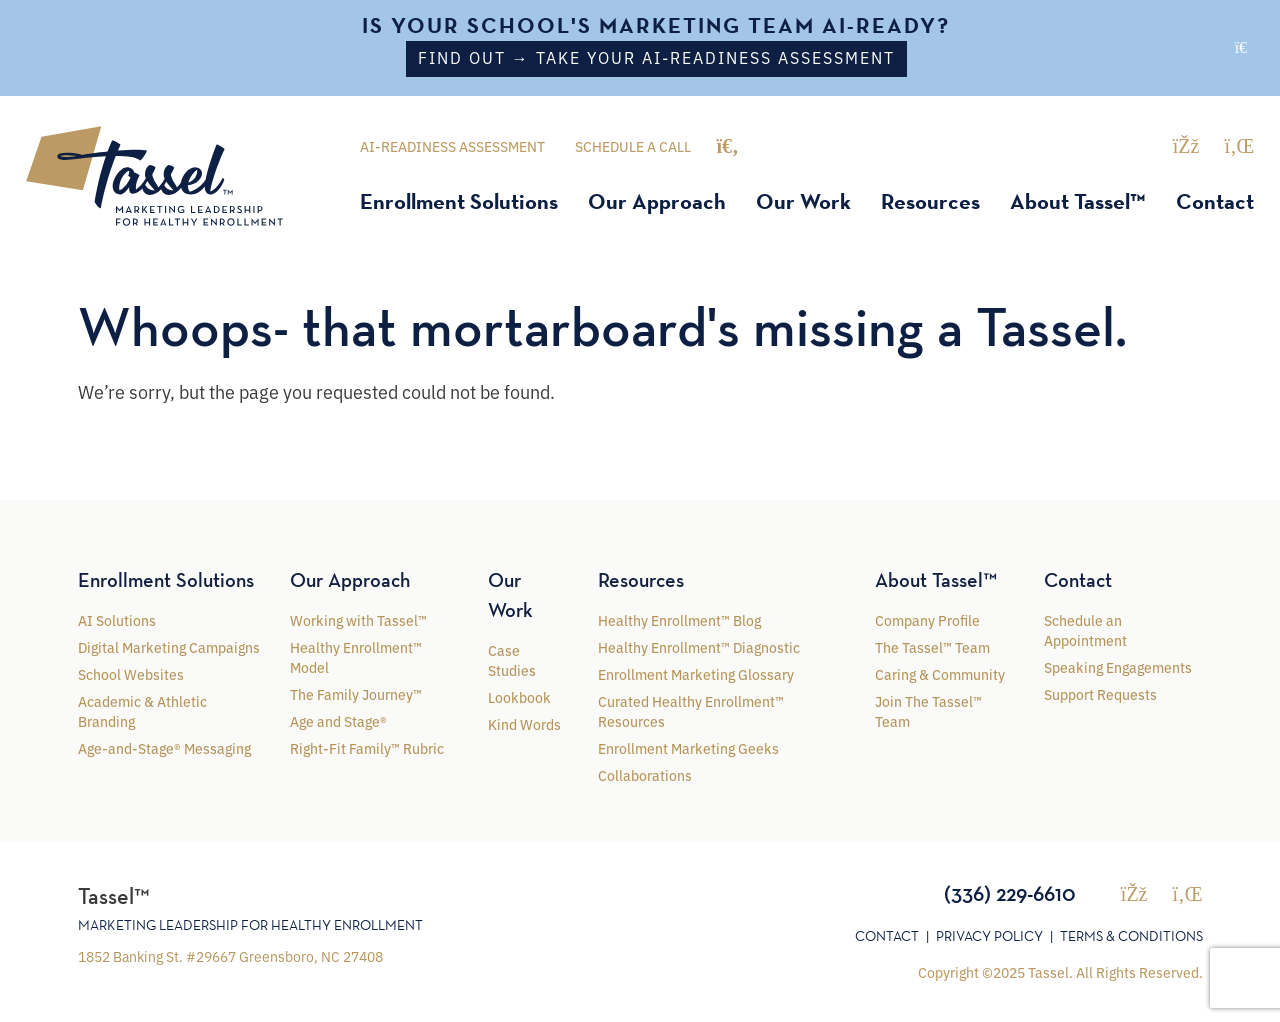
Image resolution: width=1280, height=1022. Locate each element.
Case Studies (512, 659)
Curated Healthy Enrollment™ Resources (691, 710)
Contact (1215, 201)
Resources (930, 201)
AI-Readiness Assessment (452, 146)
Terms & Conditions (1131, 935)
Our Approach (657, 201)
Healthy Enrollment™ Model (356, 656)
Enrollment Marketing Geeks (688, 747)
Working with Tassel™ (358, 619)
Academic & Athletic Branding (142, 710)
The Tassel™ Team (932, 646)
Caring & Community (940, 673)
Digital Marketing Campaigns (169, 646)
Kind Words (524, 723)
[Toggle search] (727, 145)
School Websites (131, 673)
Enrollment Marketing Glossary (696, 673)
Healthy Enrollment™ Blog (679, 619)
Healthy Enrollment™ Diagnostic (699, 646)
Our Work (803, 201)
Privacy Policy (989, 935)
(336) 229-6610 (1010, 892)
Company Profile (927, 619)
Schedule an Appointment (1085, 629)
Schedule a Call (633, 146)
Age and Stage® (338, 720)
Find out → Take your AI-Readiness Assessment (656, 57)
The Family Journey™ (356, 693)
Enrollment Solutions (459, 201)
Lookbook (519, 696)
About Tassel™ (1078, 201)
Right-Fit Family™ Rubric (367, 747)
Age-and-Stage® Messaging (164, 747)
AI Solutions (117, 619)
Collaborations (645, 774)
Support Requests (1100, 693)
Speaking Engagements (1118, 666)
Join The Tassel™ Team (928, 710)
